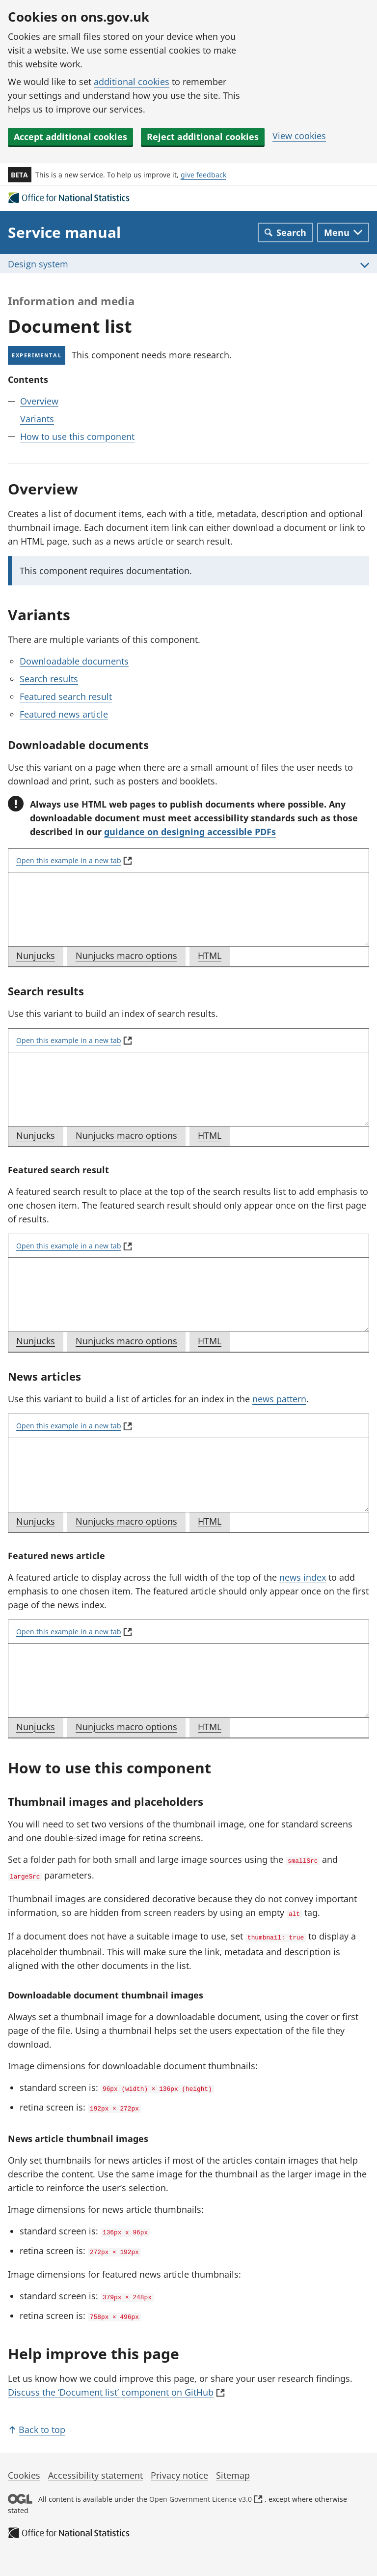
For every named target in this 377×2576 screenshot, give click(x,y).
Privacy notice (179, 2465)
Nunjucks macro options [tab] (130, 957)
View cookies (299, 136)
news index (302, 1577)
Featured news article (64, 714)
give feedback (203, 174)
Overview (39, 401)
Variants (37, 419)
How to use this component (77, 436)
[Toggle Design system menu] (188, 263)
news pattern (279, 1399)
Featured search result (66, 696)
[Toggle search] (285, 232)
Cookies (24, 2465)
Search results (49, 679)
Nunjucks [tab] (39, 957)
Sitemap (233, 2465)
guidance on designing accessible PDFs (190, 832)
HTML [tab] (213, 957)
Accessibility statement (95, 2465)
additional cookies (131, 81)
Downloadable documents (74, 661)
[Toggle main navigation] (343, 232)
